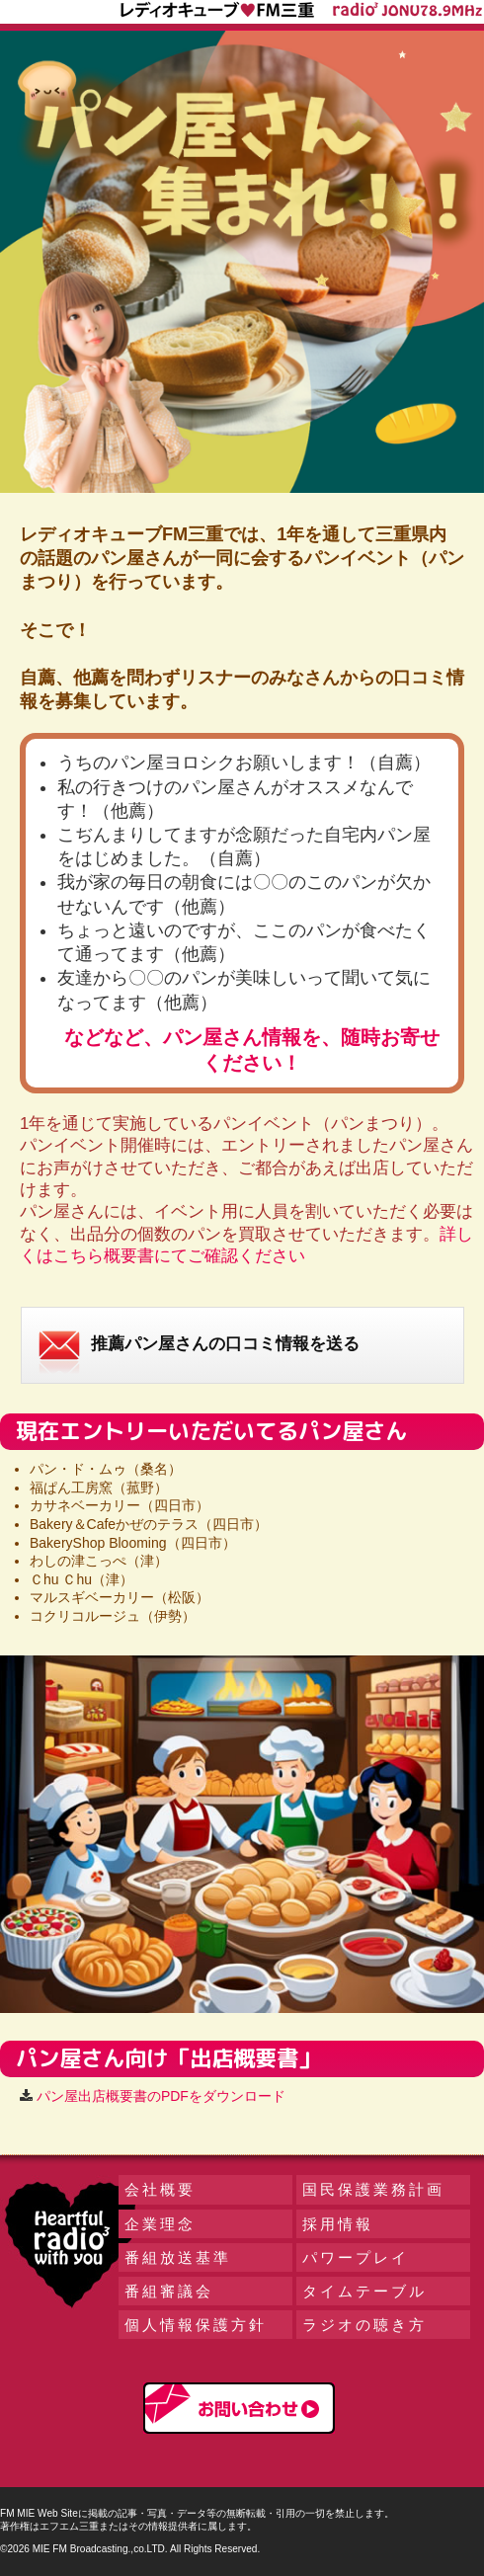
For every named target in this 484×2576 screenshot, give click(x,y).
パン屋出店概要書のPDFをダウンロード (161, 2096)
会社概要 (160, 2189)
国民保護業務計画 (373, 2189)
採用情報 (337, 2223)
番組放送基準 (177, 2257)
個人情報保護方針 (195, 2324)
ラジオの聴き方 (364, 2324)
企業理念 (160, 2223)
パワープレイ (355, 2257)
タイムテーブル (364, 2291)
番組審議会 (168, 2291)
